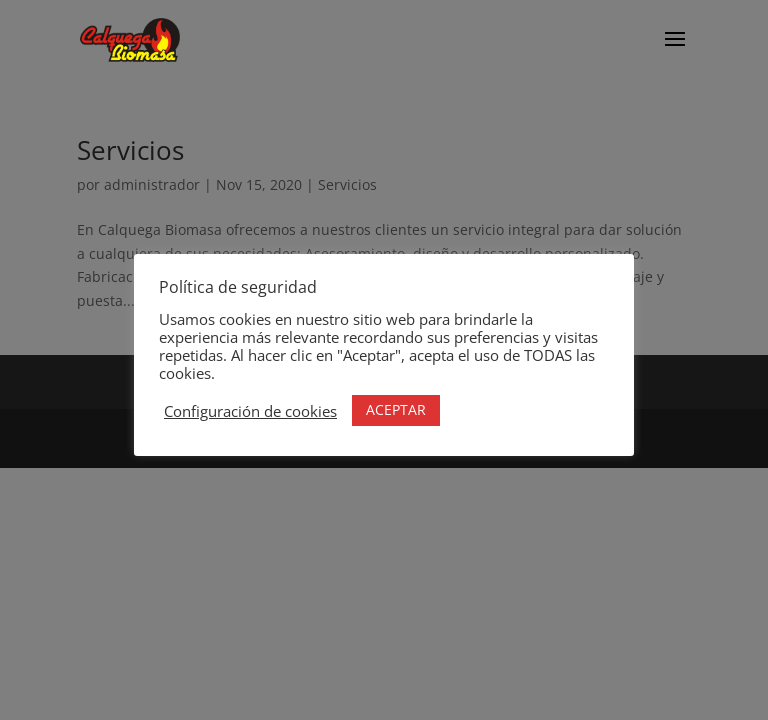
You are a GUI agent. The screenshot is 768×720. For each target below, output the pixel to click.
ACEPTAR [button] (396, 409)
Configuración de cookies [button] (250, 411)
